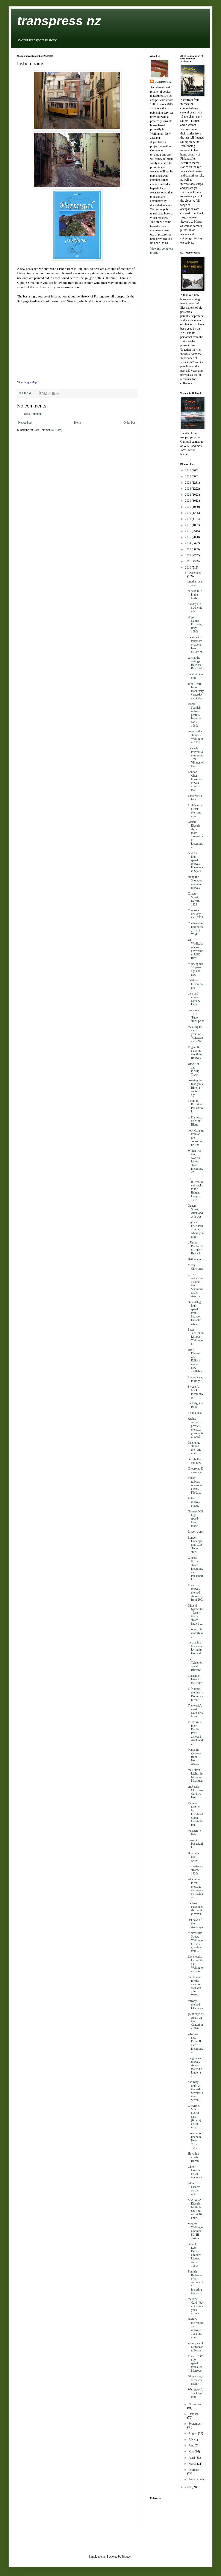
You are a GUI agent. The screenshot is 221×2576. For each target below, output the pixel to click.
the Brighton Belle (195, 1405)
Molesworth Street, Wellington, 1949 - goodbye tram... (195, 1942)
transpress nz (59, 21)
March (193, 2463)
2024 (188, 482)
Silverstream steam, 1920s (195, 1870)
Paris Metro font (195, 797)
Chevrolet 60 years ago (195, 1470)
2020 (188, 507)
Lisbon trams (196, 1531)
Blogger (126, 2556)
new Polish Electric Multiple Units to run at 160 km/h (195, 2209)
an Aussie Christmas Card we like (195, 1792)
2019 (188, 513)
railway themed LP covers (195, 2004)
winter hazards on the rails (194, 2189)
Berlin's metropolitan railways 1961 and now (195, 2328)
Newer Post (25, 422)
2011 (188, 561)
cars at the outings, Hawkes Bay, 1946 (195, 663)
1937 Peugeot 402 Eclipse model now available (195, 1360)
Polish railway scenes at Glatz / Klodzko (195, 1485)
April (192, 2457)
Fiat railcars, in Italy (195, 1379)
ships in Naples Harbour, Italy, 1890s (195, 624)
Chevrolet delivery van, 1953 (195, 914)
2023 (188, 488)
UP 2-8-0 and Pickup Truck (193, 1069)
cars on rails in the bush (195, 594)
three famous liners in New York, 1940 (195, 2140)
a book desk (195, 1412)
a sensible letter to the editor (195, 1679)
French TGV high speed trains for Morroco (195, 2363)
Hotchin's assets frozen (193, 2157)
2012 (188, 555)
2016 (188, 531)
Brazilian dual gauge (193, 1857)
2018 (188, 519)
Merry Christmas (195, 1266)
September (195, 2423)
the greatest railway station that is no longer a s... (195, 2067)
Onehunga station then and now (194, 1448)
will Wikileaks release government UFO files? (195, 949)
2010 (188, 567)
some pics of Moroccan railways (195, 2347)
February (194, 2469)
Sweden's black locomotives (195, 1392)
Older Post (130, 422)
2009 (188, 2487)
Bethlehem (194, 1259)
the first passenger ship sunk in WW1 (195, 1909)
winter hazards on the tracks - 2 (195, 2172)
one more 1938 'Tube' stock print (196, 1016)
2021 (188, 500)
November (195, 2404)
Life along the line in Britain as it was (195, 1694)
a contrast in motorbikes (195, 1633)
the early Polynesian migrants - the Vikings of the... (196, 757)
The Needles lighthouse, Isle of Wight (195, 929)
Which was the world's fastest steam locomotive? (195, 1161)
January (194, 2479)
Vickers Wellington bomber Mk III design (195, 2231)
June (192, 2445)
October (193, 2414)
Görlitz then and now (195, 1461)
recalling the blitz (195, 676)
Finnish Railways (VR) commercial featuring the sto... (195, 2282)
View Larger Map (27, 382)
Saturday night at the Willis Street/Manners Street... (195, 2091)
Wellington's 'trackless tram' (195, 2393)
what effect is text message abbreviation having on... (195, 1888)
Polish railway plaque (194, 1502)
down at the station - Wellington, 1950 (195, 737)
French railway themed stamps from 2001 (196, 1592)
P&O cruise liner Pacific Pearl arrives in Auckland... (195, 1732)
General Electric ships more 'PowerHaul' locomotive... (195, 834)
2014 (188, 543)
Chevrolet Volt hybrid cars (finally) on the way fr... (194, 2116)
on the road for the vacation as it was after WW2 (194, 1986)
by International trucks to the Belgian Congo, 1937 (195, 1189)
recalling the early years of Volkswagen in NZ (195, 1034)
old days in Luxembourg (195, 984)
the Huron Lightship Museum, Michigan (195, 1775)
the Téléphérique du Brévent (195, 1665)
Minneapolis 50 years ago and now (195, 969)
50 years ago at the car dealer (195, 2380)
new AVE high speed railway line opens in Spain (195, 862)
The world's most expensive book (195, 1711)
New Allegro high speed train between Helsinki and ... (195, 1313)
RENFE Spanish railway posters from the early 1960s (194, 714)
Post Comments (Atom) (48, 430)
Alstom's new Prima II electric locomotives (195, 2043)
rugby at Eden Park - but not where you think (196, 1229)
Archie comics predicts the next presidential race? (195, 1427)
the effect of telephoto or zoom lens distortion (195, 644)
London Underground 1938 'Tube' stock (195, 1545)
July (191, 2439)
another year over (195, 583)
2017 (188, 525)
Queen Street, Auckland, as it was (195, 1211)
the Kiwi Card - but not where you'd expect (195, 2306)
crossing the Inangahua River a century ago (195, 1087)
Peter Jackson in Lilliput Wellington (196, 1337)
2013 (188, 549)
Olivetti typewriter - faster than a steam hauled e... (195, 1614)
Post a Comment (32, 413)
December (195, 572)
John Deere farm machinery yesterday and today (196, 691)
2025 (188, 476)
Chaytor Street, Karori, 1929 (194, 899)
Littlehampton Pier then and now (195, 811)
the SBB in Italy (194, 1832)
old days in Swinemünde (195, 607)
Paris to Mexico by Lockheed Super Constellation (195, 1814)
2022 (188, 494)
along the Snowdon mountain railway (195, 882)
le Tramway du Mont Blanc (195, 1121)
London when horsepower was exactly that (195, 781)
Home (78, 422)
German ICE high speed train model (195, 1518)
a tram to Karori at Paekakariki (195, 1106)
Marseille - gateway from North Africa (194, 1757)
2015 (188, 537)
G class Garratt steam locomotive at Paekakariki (195, 1568)
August (193, 2433)
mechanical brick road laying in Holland (195, 1648)
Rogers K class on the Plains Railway (195, 1052)
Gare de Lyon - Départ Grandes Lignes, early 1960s (194, 2254)
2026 (188, 470)
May (192, 2451)
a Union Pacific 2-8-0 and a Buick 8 (195, 1248)
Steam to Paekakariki (195, 1844)
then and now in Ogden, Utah (194, 999)
